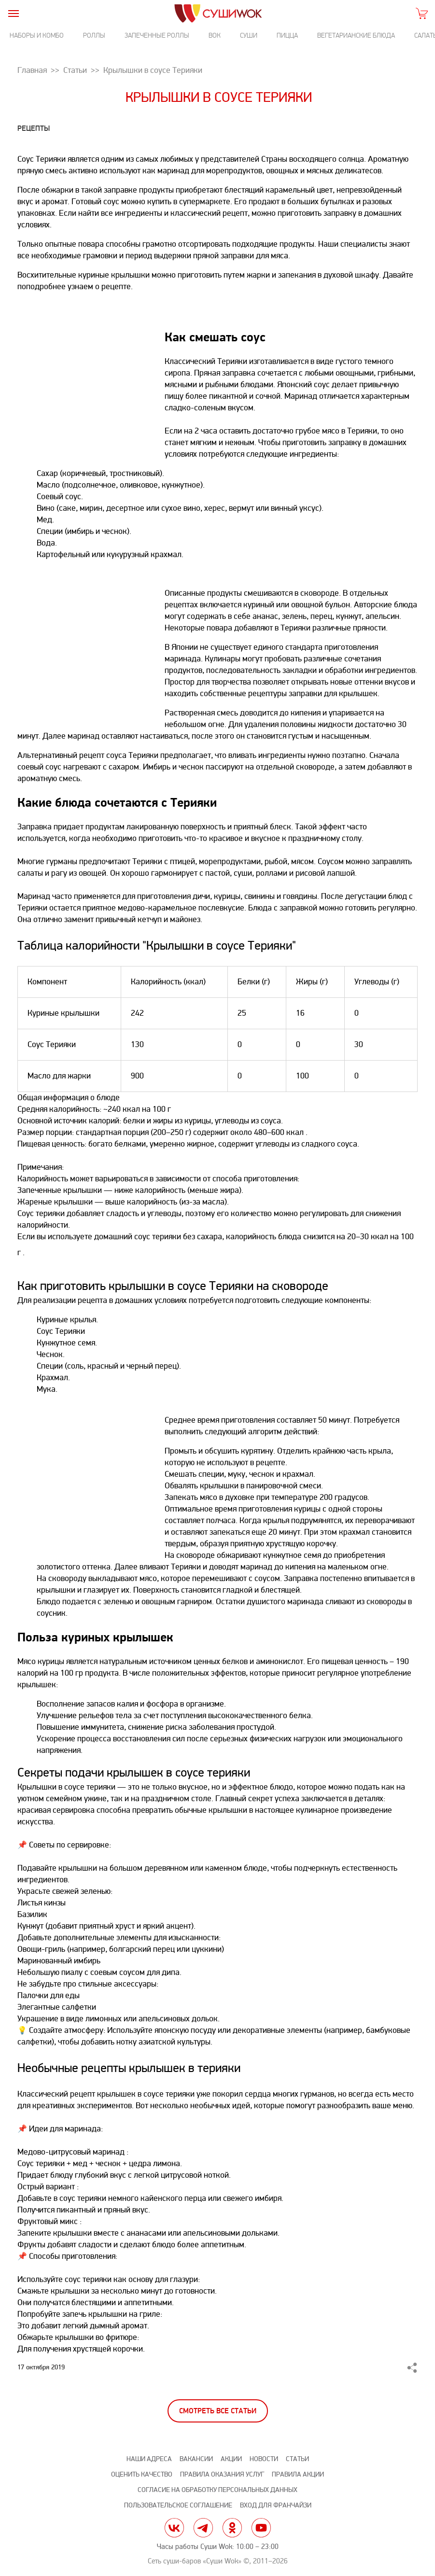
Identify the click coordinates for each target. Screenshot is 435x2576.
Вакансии (196, 2459)
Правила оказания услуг (222, 2474)
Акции (231, 2459)
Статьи (297, 2459)
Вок (215, 35)
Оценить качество (141, 2474)
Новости (264, 2459)
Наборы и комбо (37, 35)
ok (232, 2527)
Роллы (94, 35)
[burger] (13, 13)
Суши (248, 35)
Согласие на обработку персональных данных (217, 2490)
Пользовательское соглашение (178, 2505)
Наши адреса (149, 2459)
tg (203, 2527)
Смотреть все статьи (217, 2411)
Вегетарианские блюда (356, 35)
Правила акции (298, 2474)
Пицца (287, 35)
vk (174, 2527)
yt (261, 2527)
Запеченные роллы (157, 35)
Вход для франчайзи (275, 2505)
